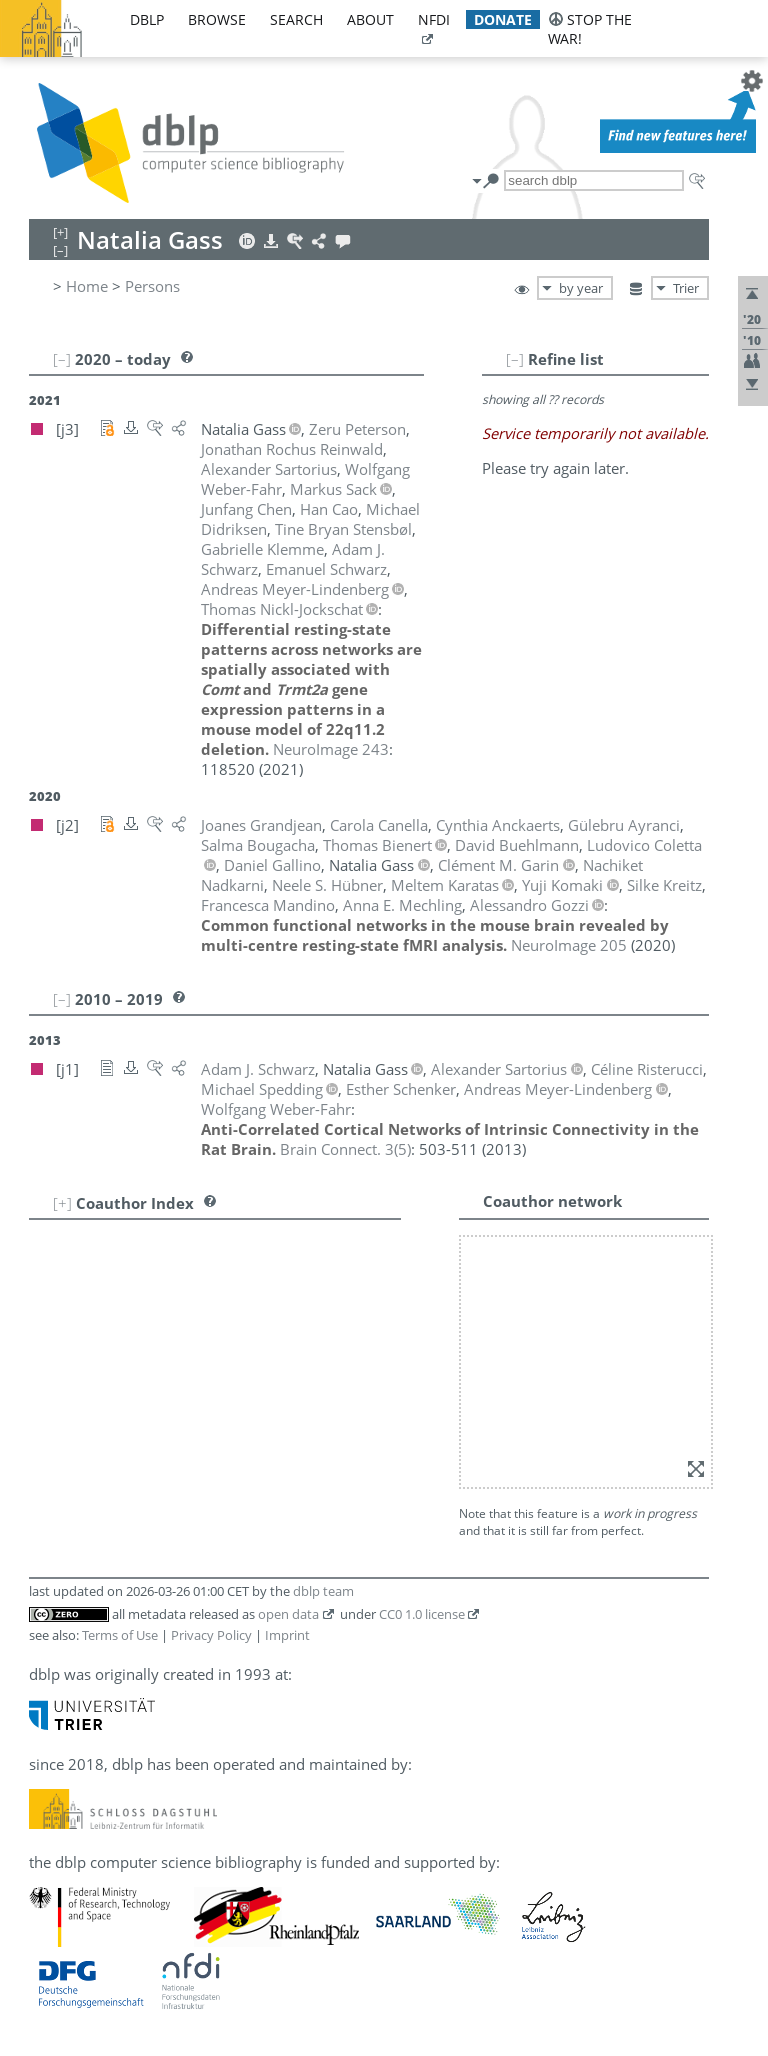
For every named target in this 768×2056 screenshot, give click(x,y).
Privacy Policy (211, 1635)
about (370, 19)
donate (503, 19)
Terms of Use (120, 1635)
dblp (147, 19)
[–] (515, 359)
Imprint (287, 1635)
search (296, 19)
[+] (62, 1203)
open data (288, 1614)
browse (217, 19)
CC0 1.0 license (422, 1614)
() (345, 1149)
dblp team (323, 1591)
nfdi (434, 19)
